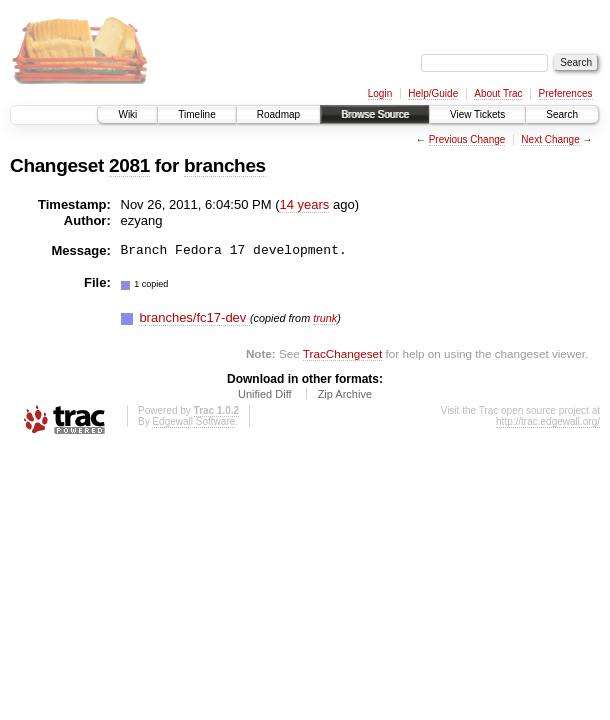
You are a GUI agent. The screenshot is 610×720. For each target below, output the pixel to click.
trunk (325, 318)
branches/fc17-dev (194, 317)
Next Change (550, 139)
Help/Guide (433, 93)
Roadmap (278, 114)
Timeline (196, 114)
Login (380, 93)
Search (562, 114)
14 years (304, 204)
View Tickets (477, 114)
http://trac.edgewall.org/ (548, 421)
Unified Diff (265, 394)
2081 (129, 165)
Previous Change (467, 139)
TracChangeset (342, 353)
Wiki (127, 114)
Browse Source (375, 114)
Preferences (566, 93)
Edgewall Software (193, 421)
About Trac (498, 93)
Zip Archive (345, 394)
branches (225, 165)
